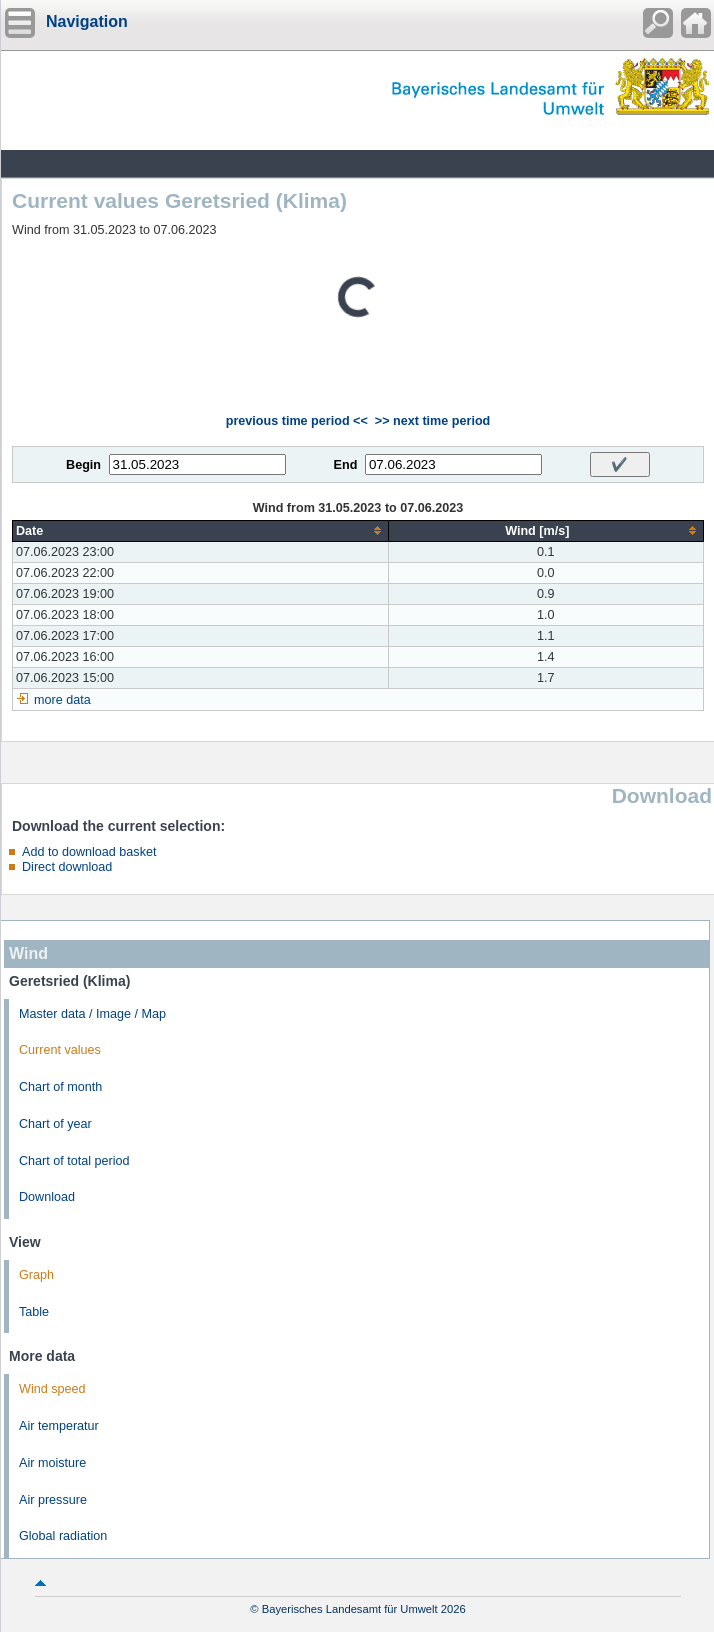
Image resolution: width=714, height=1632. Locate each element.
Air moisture (52, 1463)
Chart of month (60, 1087)
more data (62, 700)
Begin (83, 465)
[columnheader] (201, 530)
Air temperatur (59, 1426)
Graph (36, 1275)
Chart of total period (74, 1161)
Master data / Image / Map (92, 1014)
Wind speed (52, 1389)
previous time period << (297, 421)
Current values (60, 1050)
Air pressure (53, 1500)
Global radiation (63, 1536)
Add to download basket (89, 852)
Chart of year (55, 1124)
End (346, 465)
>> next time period (432, 421)
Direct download (67, 867)
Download (47, 1197)
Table (34, 1312)
